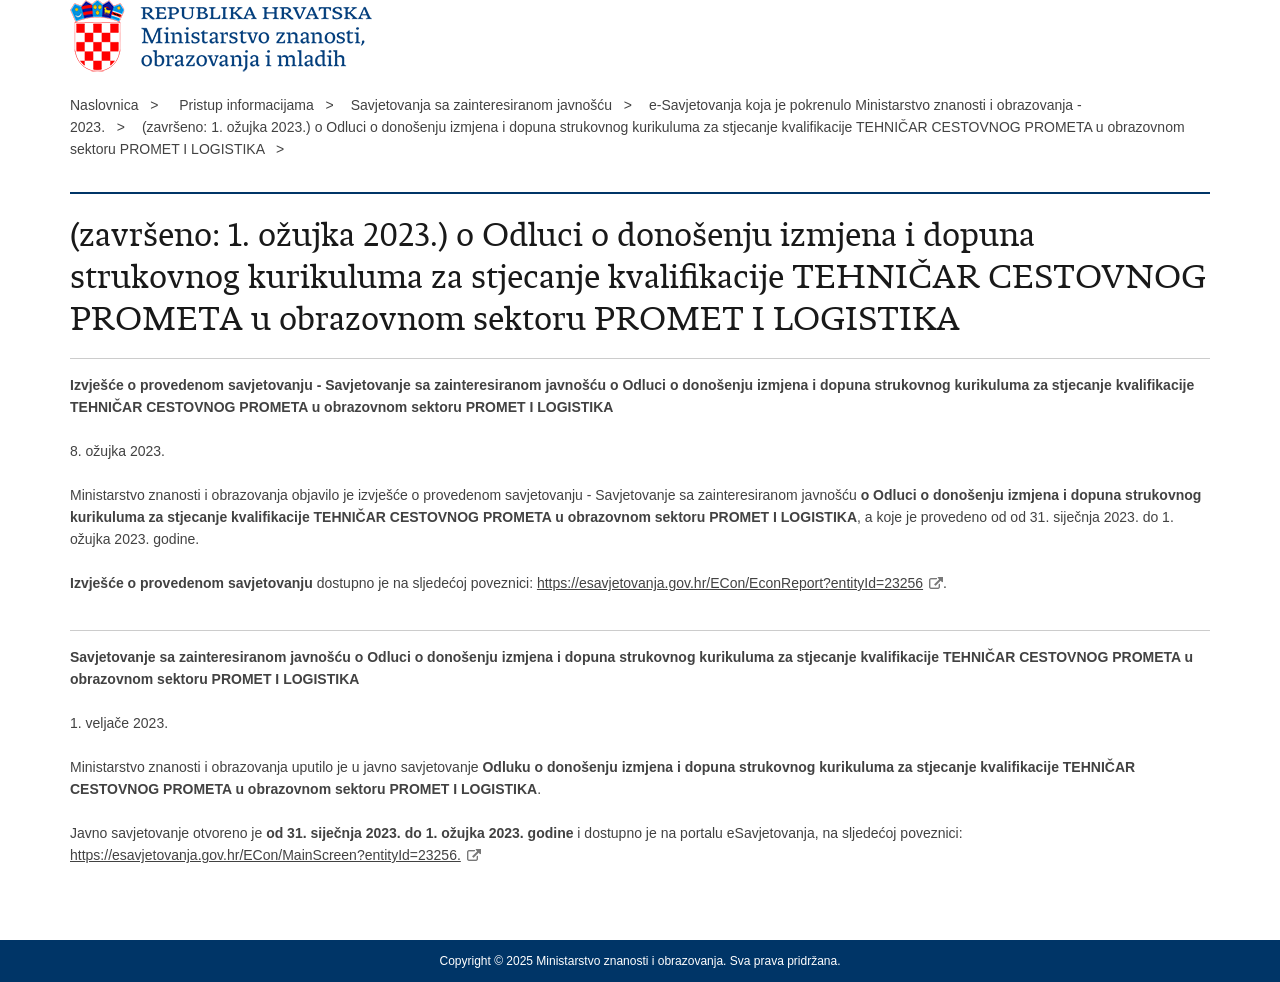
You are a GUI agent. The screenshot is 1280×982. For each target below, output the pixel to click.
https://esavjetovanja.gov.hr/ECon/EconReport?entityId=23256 (730, 583)
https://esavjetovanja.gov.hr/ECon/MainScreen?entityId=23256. (265, 855)
